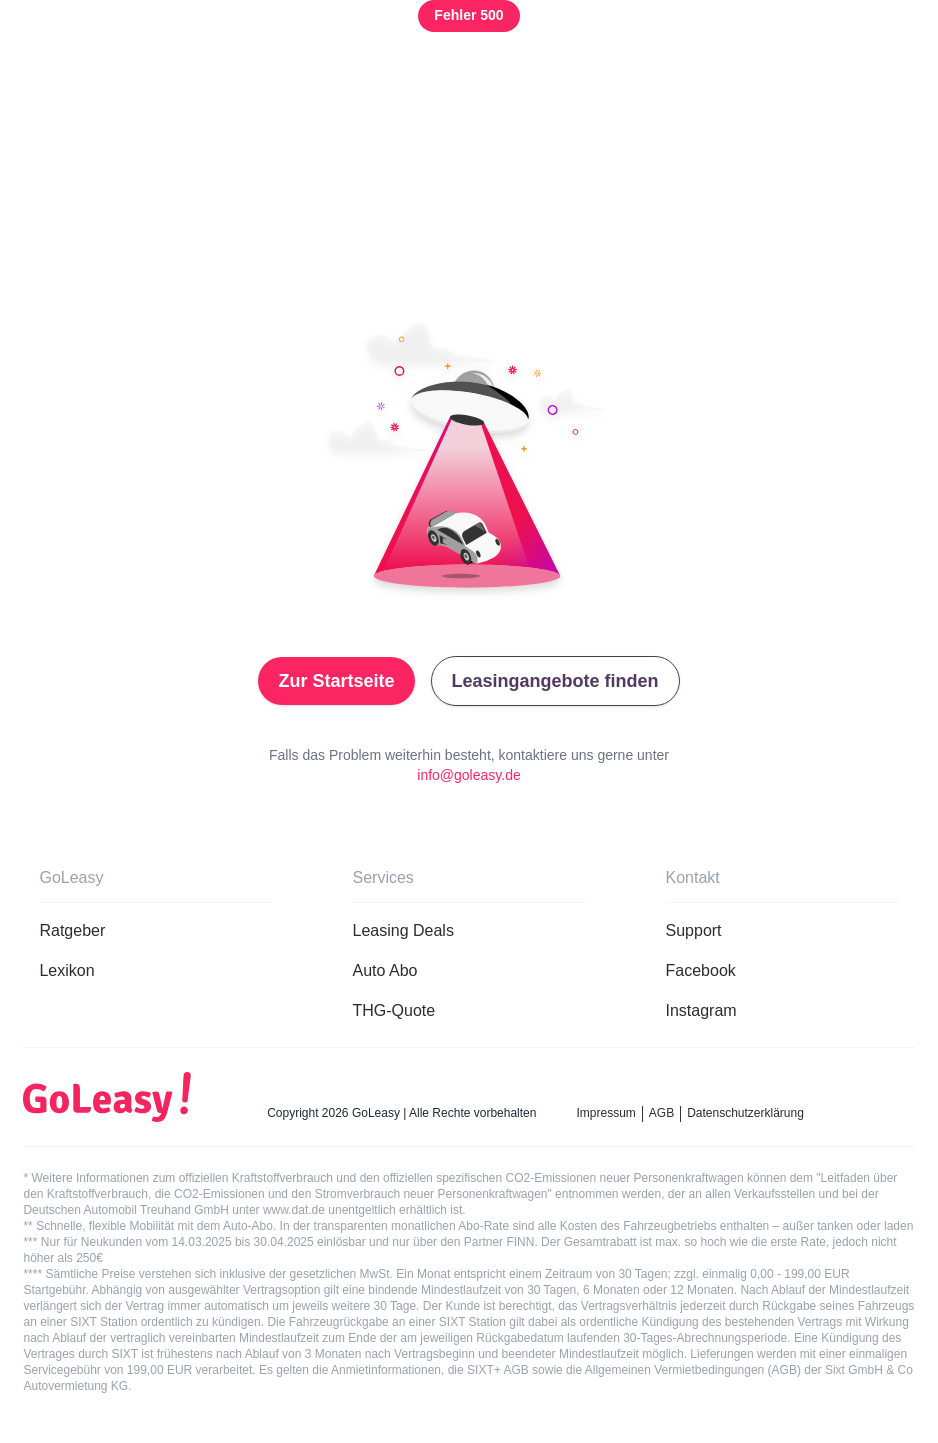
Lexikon (66, 970)
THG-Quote (393, 1010)
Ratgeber (72, 930)
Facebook (701, 970)
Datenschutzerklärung (745, 1113)
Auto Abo (384, 970)
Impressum (605, 1113)
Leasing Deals (402, 930)
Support (694, 930)
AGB (661, 1113)
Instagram (701, 1010)
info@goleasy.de (468, 775)
